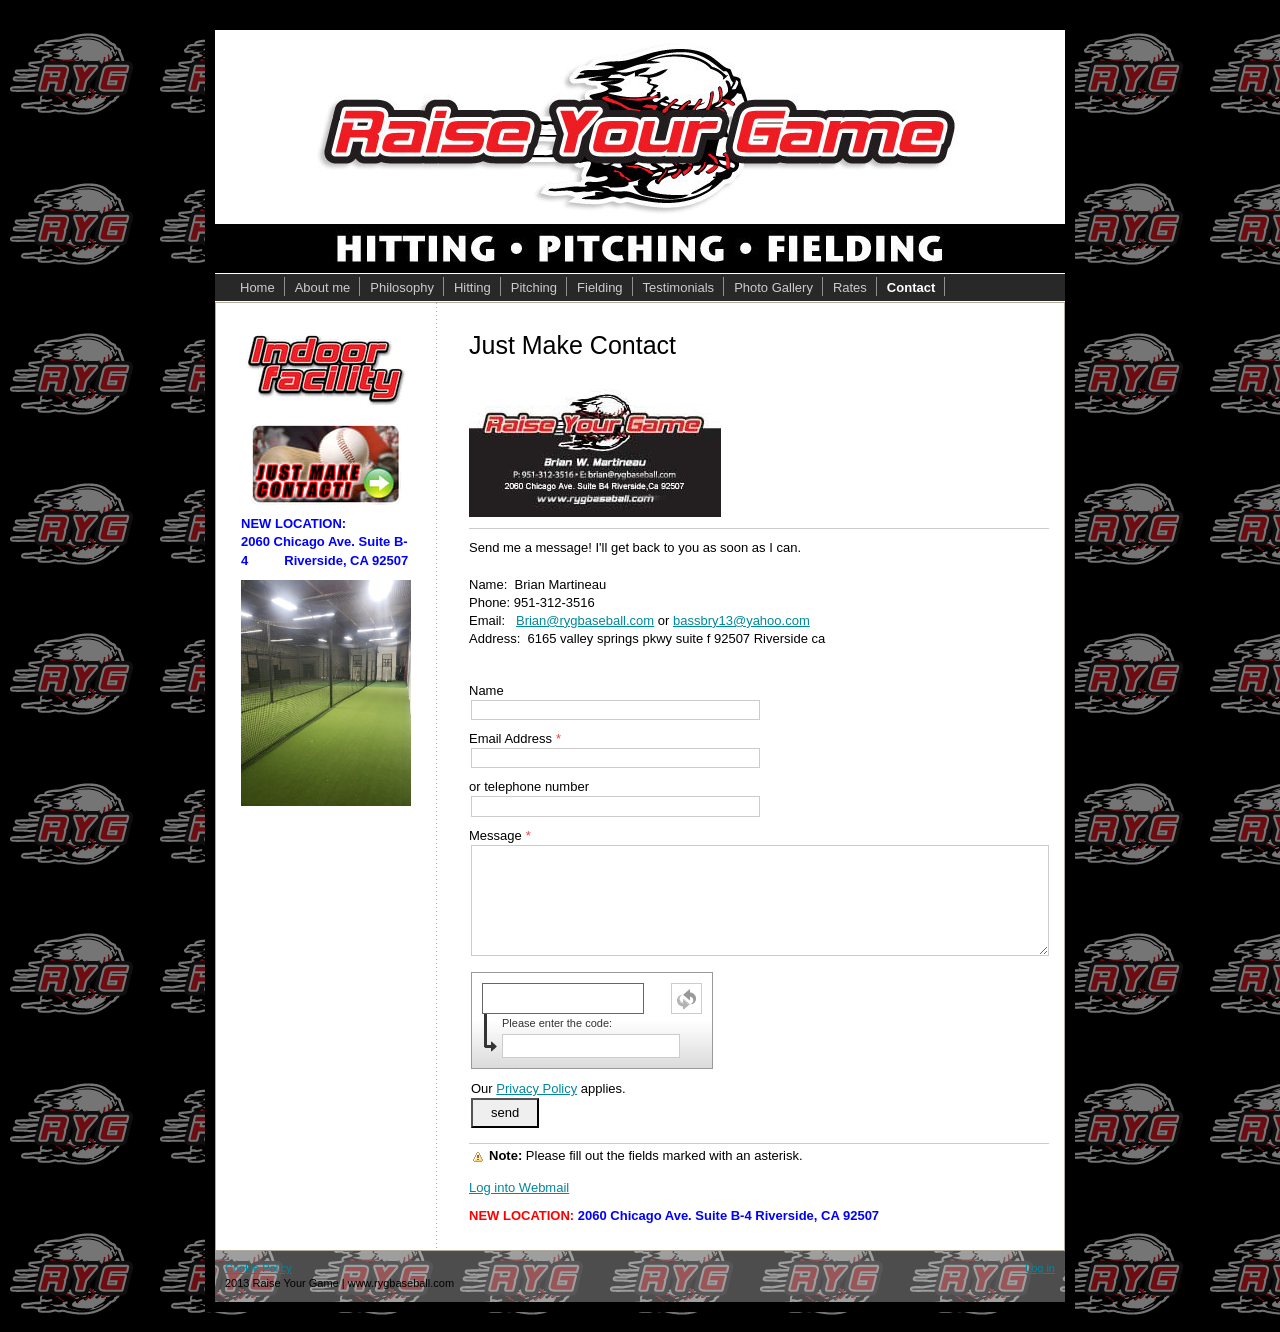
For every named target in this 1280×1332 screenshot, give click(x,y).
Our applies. (548, 1088)
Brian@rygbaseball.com (585, 620)
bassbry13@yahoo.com (741, 620)
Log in (1040, 1268)
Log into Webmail (519, 1187)
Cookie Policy (258, 1268)
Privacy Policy (536, 1088)
